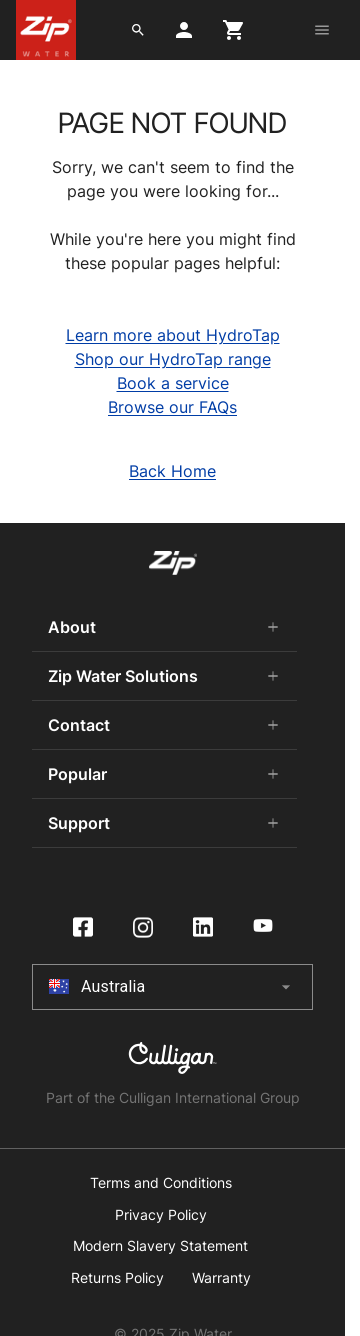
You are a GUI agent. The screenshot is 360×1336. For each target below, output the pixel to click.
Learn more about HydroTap (173, 335)
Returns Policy (117, 1278)
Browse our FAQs (172, 407)
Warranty (221, 1278)
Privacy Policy (161, 1215)
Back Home (172, 471)
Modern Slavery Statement (160, 1246)
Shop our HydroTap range (173, 359)
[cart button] (234, 30)
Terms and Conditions (161, 1183)
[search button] (138, 30)
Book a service (173, 383)
